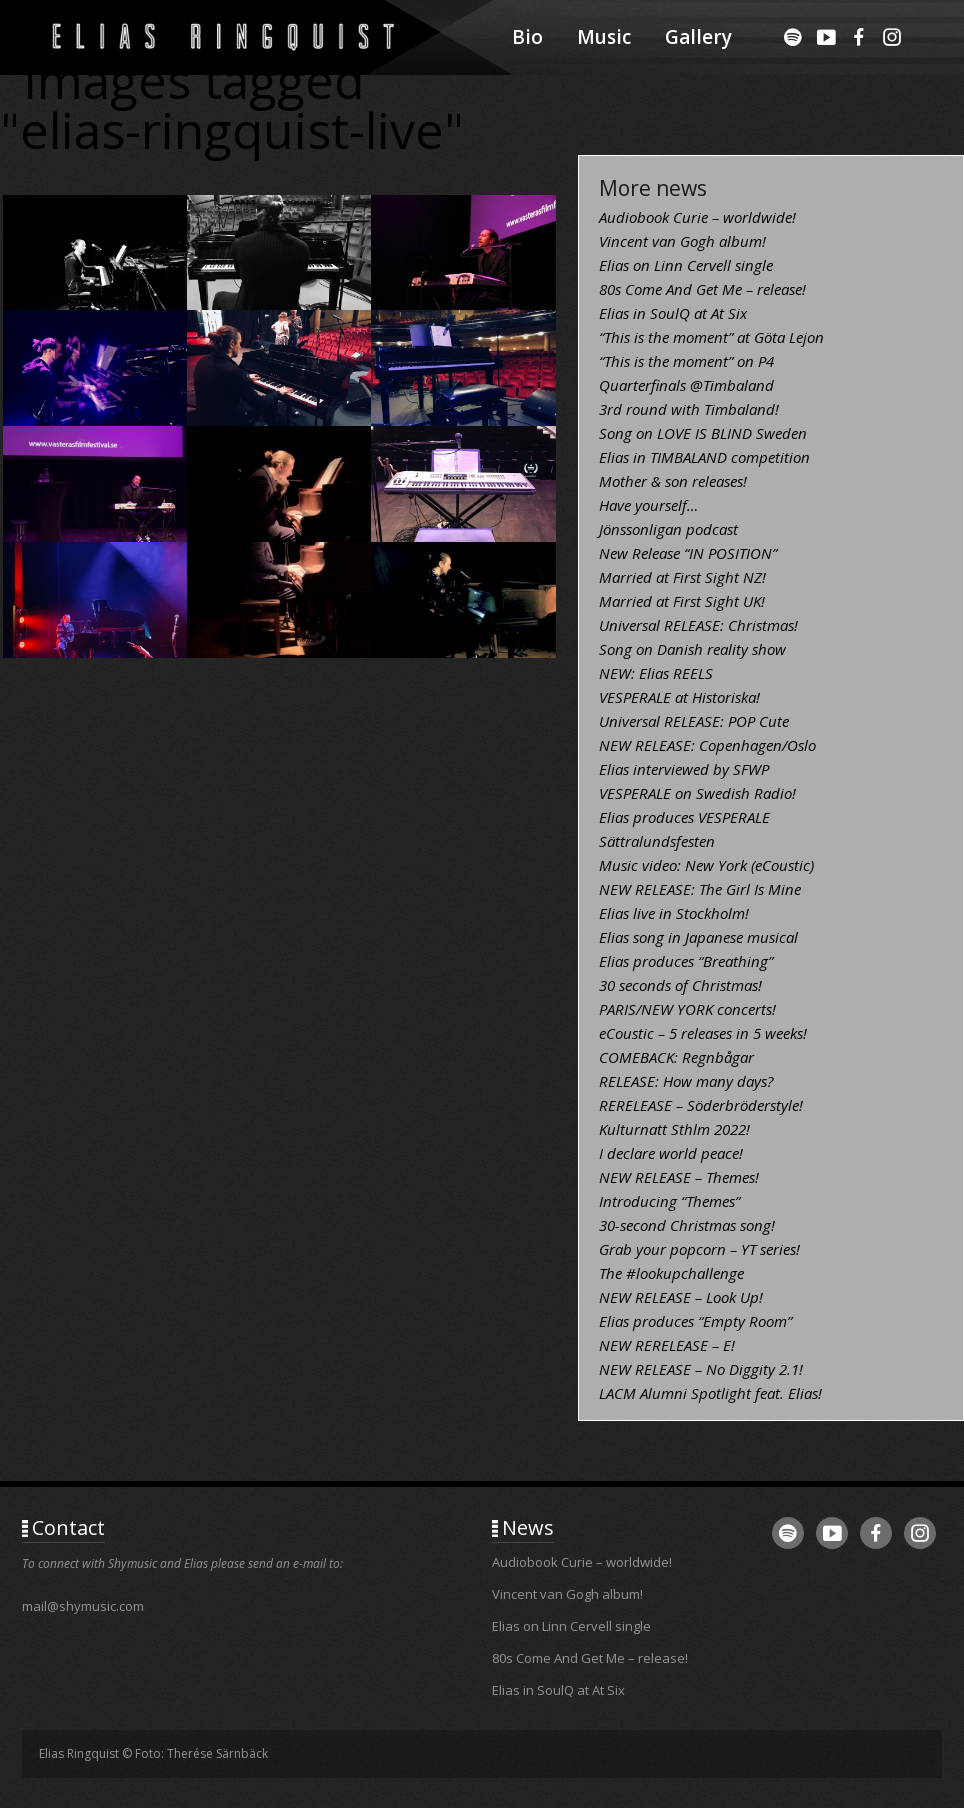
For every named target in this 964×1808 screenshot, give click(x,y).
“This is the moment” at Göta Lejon (711, 337)
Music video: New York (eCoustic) (706, 865)
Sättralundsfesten (657, 841)
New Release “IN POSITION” (688, 553)
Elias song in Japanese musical (698, 937)
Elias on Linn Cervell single (686, 265)
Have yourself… (648, 505)
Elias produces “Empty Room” (695, 1321)
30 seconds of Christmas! (680, 985)
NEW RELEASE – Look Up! (681, 1297)
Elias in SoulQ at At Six (673, 313)
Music (604, 37)
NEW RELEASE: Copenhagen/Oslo (707, 745)
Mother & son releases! (673, 481)
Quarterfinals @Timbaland (686, 385)
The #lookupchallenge (671, 1273)
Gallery (698, 37)
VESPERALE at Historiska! (679, 697)
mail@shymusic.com (83, 1606)
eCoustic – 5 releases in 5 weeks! (703, 1033)
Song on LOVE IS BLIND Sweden (703, 433)
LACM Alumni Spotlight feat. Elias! (710, 1393)
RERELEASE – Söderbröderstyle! (701, 1105)
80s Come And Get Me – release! (702, 289)
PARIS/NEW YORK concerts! (687, 1009)
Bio (527, 37)
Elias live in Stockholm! (674, 913)
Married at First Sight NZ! (682, 577)
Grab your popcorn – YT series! (699, 1249)
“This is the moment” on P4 (686, 361)
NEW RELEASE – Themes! (679, 1177)
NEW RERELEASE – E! (667, 1345)
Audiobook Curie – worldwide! (697, 217)
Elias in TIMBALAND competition (704, 457)
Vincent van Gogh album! (682, 241)
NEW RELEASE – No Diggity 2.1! (701, 1369)
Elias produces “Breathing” (686, 961)
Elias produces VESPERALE (684, 817)
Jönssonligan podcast (668, 529)
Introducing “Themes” (669, 1201)
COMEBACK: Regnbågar (676, 1057)
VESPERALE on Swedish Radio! (697, 793)
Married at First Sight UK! (682, 601)
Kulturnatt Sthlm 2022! (674, 1129)
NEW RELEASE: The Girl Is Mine (700, 889)
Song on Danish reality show (692, 649)
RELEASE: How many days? (686, 1081)
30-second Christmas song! (687, 1225)
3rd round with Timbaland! (689, 409)
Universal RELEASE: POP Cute (694, 721)
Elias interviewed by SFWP (684, 769)
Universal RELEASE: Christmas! (698, 625)
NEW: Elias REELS (656, 673)
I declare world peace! (671, 1153)
